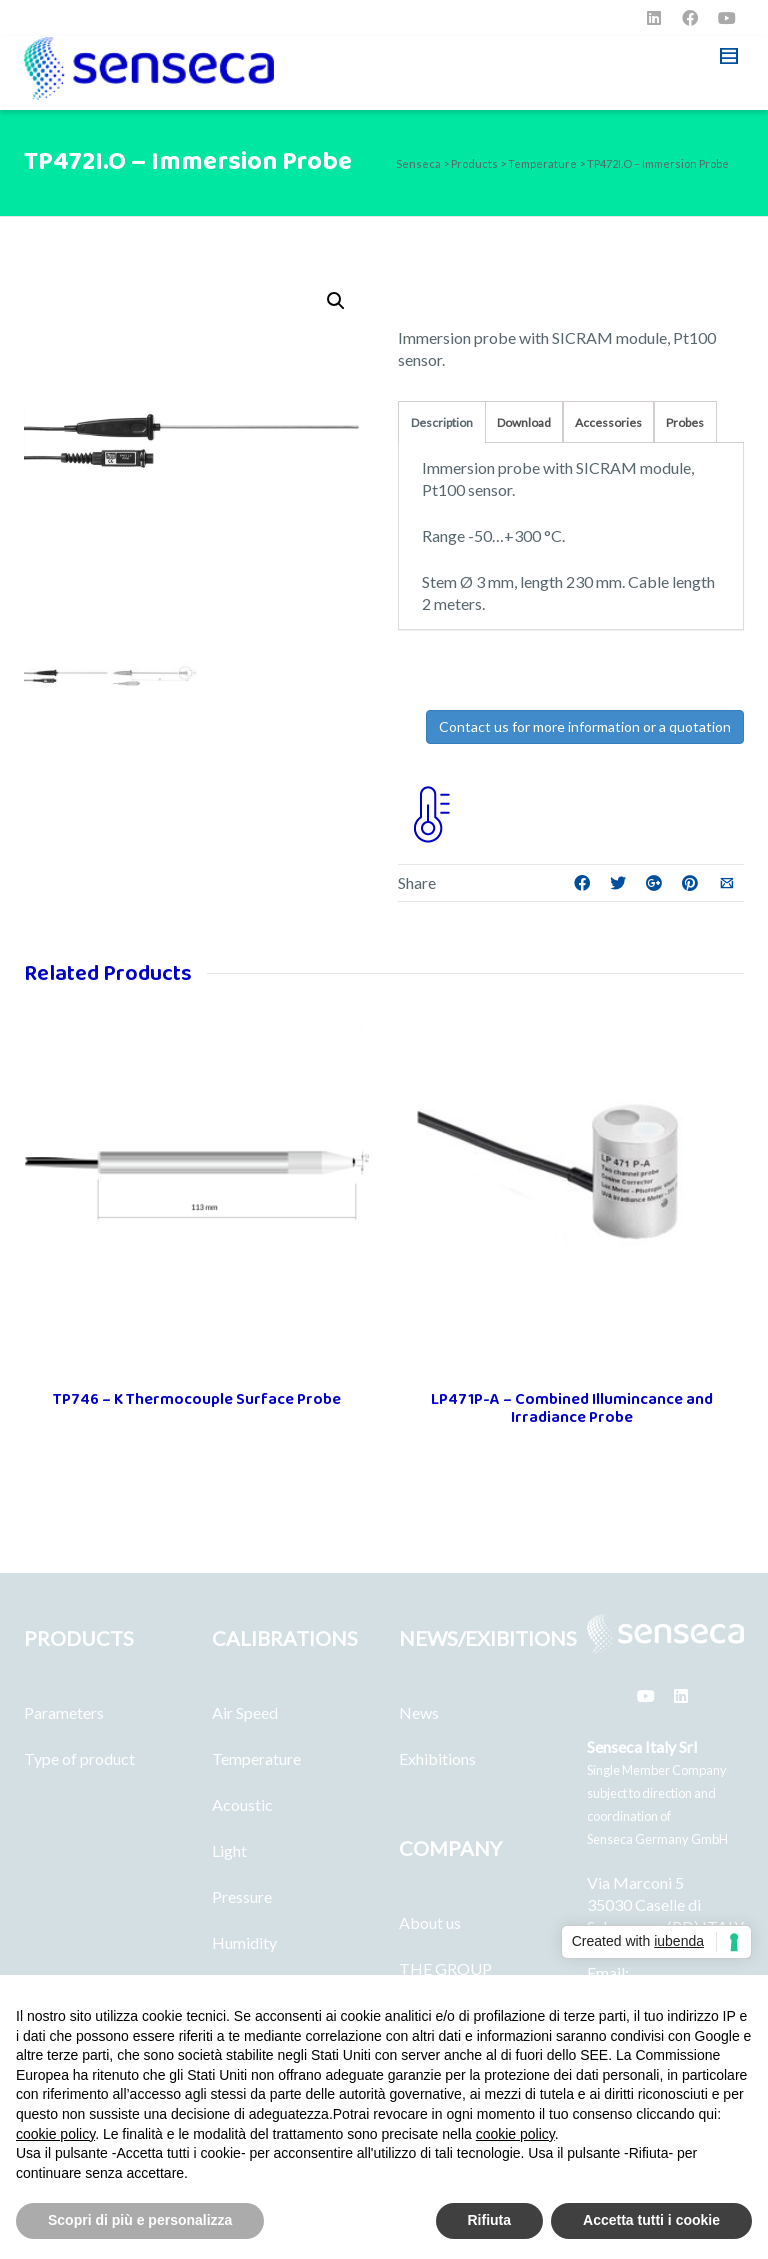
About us (430, 1922)
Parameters (64, 1712)
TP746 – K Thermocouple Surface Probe (197, 1399)
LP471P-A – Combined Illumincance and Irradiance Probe (572, 1408)
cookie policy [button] (55, 2134)
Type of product (79, 1758)
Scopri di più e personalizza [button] (140, 2220)
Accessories (608, 422)
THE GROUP (445, 1968)
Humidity (244, 1942)
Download (524, 422)
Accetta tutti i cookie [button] (651, 2220)
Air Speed (245, 1712)
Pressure (242, 1896)
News (419, 1712)
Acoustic (242, 1804)
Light (229, 1850)
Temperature (256, 1758)
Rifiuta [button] (490, 2220)
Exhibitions (437, 1758)
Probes (685, 422)
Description (442, 422)
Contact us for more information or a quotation (585, 726)
